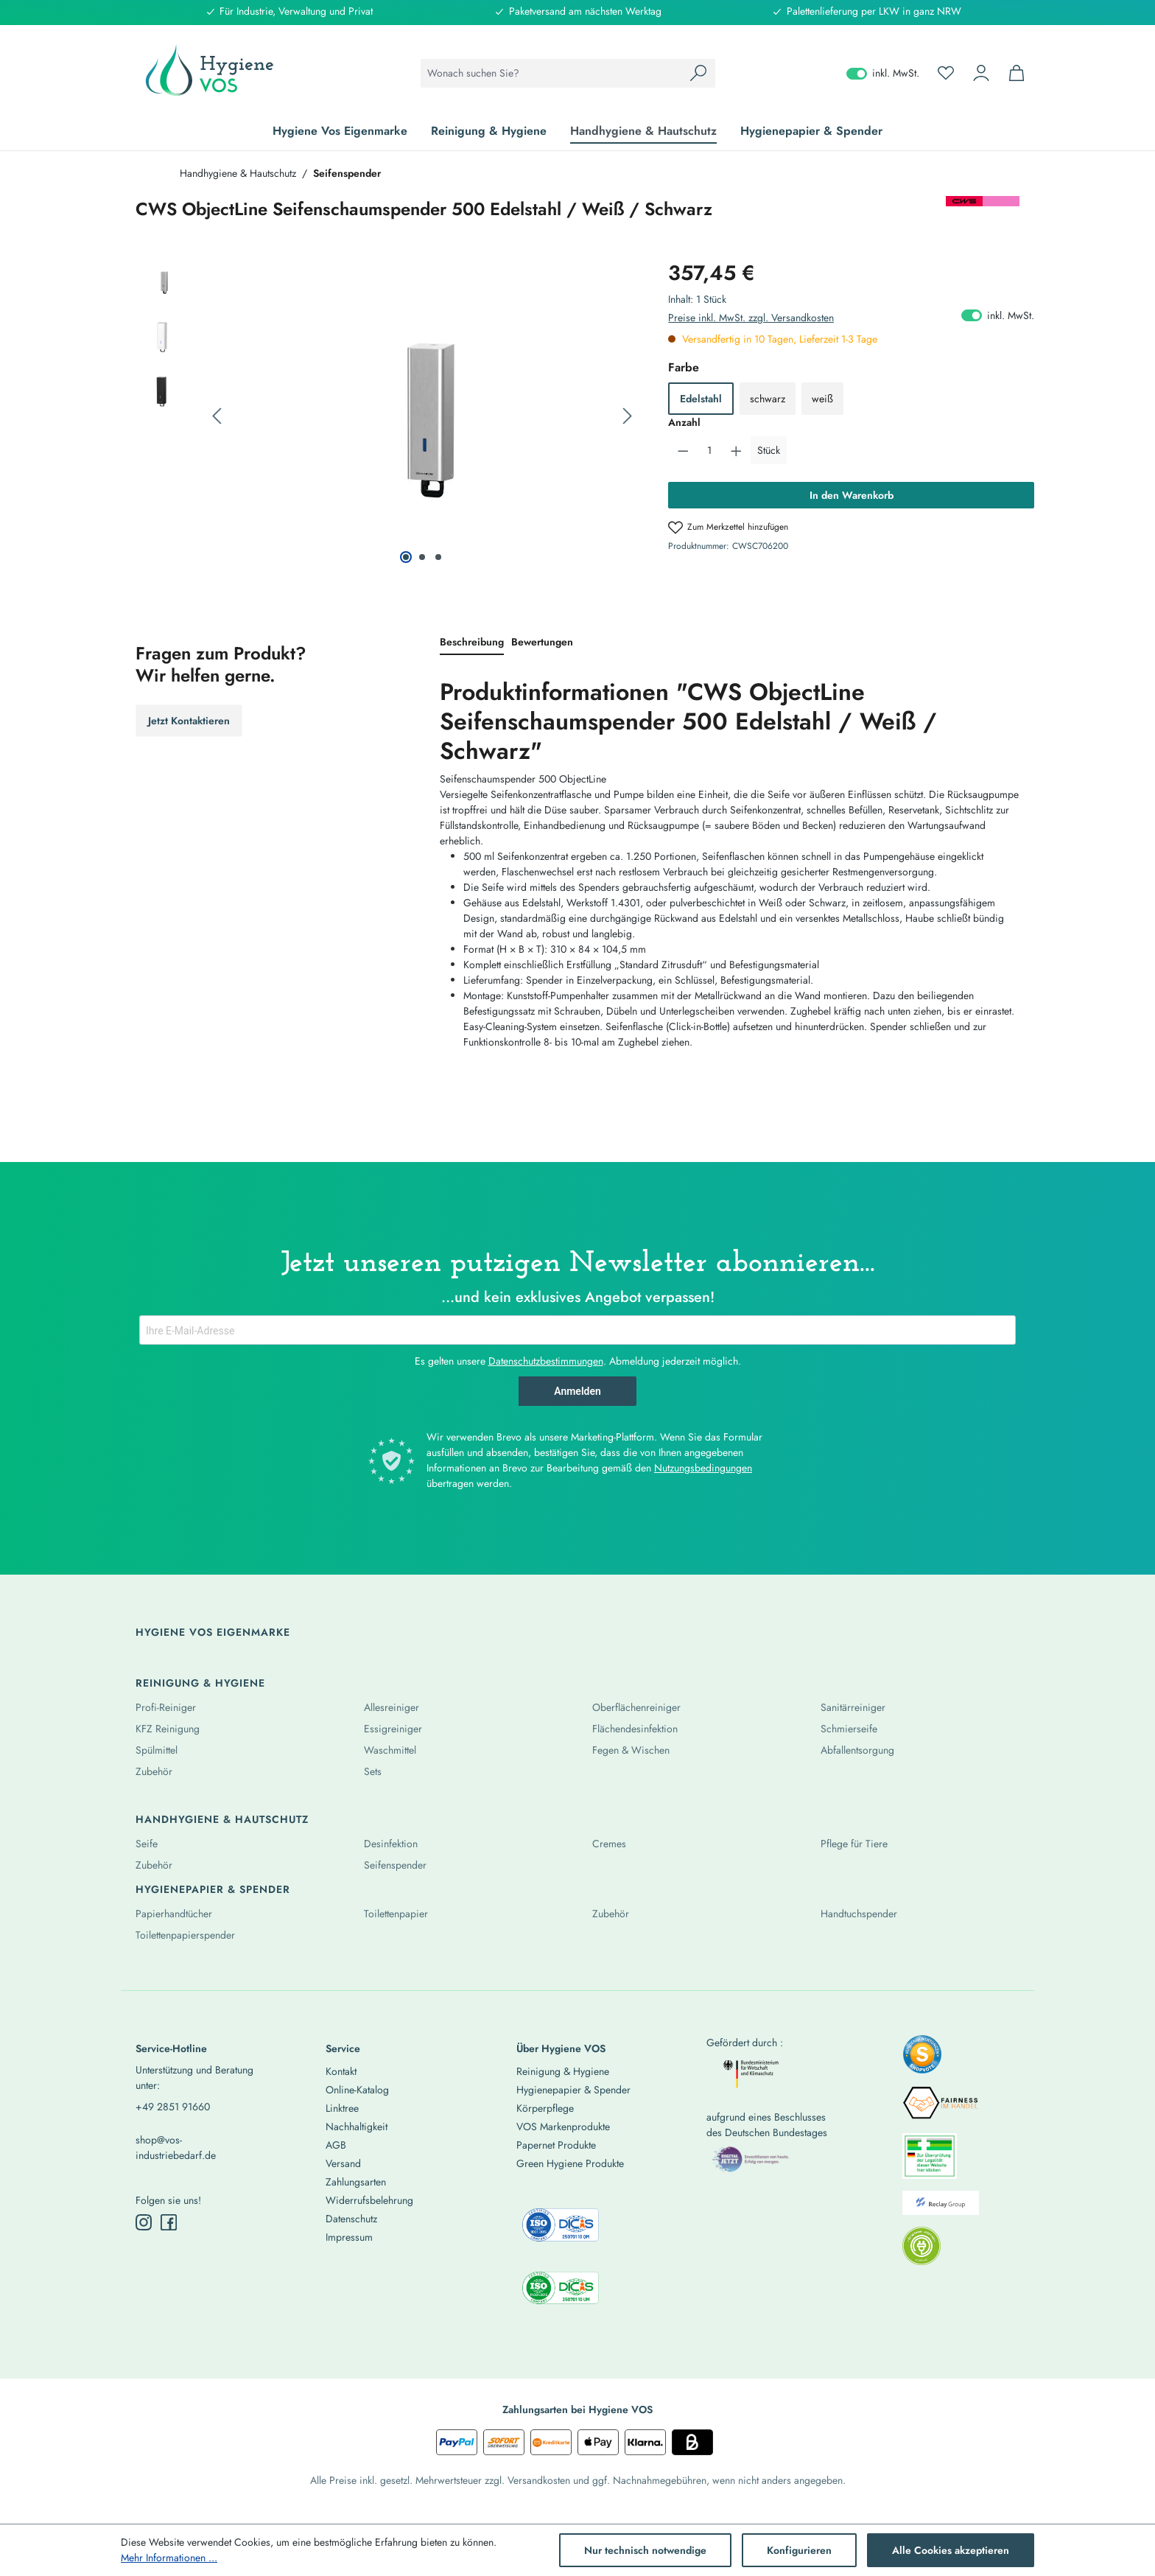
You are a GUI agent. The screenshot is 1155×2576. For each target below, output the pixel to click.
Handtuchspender (859, 1913)
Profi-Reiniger (166, 1707)
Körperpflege (545, 2108)
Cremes (609, 1843)
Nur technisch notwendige (645, 2550)
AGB (336, 2145)
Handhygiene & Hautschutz (222, 1819)
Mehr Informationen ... (169, 2557)
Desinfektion (391, 1843)
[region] (387, 416)
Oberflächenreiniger (636, 1707)
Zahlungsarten (356, 2181)
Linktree (342, 2108)
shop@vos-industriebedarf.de (176, 2147)
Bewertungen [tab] (542, 641)
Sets (373, 1771)
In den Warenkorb (852, 495)
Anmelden (577, 1391)
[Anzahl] (710, 450)
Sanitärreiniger (853, 1707)
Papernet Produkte (556, 2145)
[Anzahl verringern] (683, 450)
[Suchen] (698, 73)
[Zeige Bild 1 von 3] (406, 557)
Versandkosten (539, 2480)
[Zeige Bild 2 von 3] (422, 557)
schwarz (767, 398)
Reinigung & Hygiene (200, 1683)
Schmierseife (849, 1728)
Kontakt (341, 2071)
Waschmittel (390, 1750)
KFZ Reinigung (168, 1728)
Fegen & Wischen (631, 1750)
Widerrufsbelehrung (369, 2200)
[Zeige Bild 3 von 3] (438, 557)
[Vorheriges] (217, 417)
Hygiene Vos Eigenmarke (213, 1632)
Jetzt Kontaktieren (189, 720)
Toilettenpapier (396, 1913)
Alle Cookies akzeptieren (950, 2550)
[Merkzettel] (945, 73)
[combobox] (551, 73)
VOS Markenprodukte (563, 2126)
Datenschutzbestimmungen (545, 1361)
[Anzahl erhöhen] (736, 450)
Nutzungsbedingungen (703, 1467)
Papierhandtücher (174, 1913)
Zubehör (154, 1771)
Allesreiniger (391, 1707)
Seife (147, 1843)
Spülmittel (157, 1750)
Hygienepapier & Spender (213, 1889)
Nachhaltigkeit (356, 2126)
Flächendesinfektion (635, 1728)
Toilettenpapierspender (185, 1935)
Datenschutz (351, 2218)
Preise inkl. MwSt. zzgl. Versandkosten (751, 317)
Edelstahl (701, 398)
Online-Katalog (357, 2089)
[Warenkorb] (1016, 73)
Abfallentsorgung (857, 1750)
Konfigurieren (799, 2550)
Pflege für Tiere (854, 1843)
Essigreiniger (393, 1728)
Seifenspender (395, 1865)
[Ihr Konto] (981, 73)
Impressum (349, 2237)
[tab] (472, 643)
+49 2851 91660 (173, 2106)
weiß (822, 398)
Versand (343, 2163)
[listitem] (922, 2058)
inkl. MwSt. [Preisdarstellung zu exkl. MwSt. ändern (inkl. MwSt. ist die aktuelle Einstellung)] (883, 73)
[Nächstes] (628, 417)
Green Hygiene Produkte (570, 2163)
